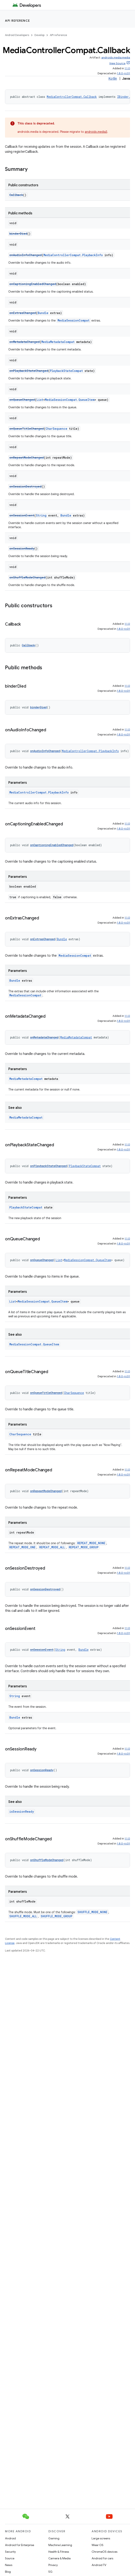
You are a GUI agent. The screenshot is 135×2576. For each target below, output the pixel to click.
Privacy (53, 2565)
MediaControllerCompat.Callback (72, 97)
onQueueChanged (22, 400)
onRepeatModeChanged (26, 458)
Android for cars (102, 2558)
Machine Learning (60, 2545)
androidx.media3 (96, 132)
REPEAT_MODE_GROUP (83, 1547)
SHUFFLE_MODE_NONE (92, 1912)
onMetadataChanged (24, 342)
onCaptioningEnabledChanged (32, 284)
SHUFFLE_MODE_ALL (23, 1916)
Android (10, 2538)
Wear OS (97, 2545)
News (8, 2565)
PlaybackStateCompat (66, 371)
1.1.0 (127, 68)
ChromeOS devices (104, 2552)
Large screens (101, 2538)
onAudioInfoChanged (25, 255)
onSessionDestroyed (25, 486)
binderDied (18, 234)
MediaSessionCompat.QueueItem (69, 400)
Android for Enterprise (19, 2545)
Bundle (43, 313)
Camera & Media (59, 2558)
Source (9, 2558)
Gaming (53, 2538)
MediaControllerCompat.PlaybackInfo (73, 255)
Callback (16, 195)
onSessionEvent (21, 515)
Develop (39, 35)
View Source (117, 63)
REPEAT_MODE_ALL (52, 1547)
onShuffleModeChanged (27, 577)
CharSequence (56, 429)
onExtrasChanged (22, 313)
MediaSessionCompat (74, 320)
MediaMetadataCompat (58, 342)
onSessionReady (21, 548)
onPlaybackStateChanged (28, 371)
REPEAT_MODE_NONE (91, 1543)
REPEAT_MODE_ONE (22, 1547)
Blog (8, 2572)
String (41, 515)
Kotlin (112, 79)
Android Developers (17, 35)
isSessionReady (21, 1811)
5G (50, 2572)
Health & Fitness (58, 2552)
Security (10, 2552)
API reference (17, 20)
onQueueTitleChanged (26, 429)
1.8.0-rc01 (123, 73)
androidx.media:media (115, 57)
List (40, 400)
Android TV (99, 2565)
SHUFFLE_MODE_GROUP (56, 1916)
